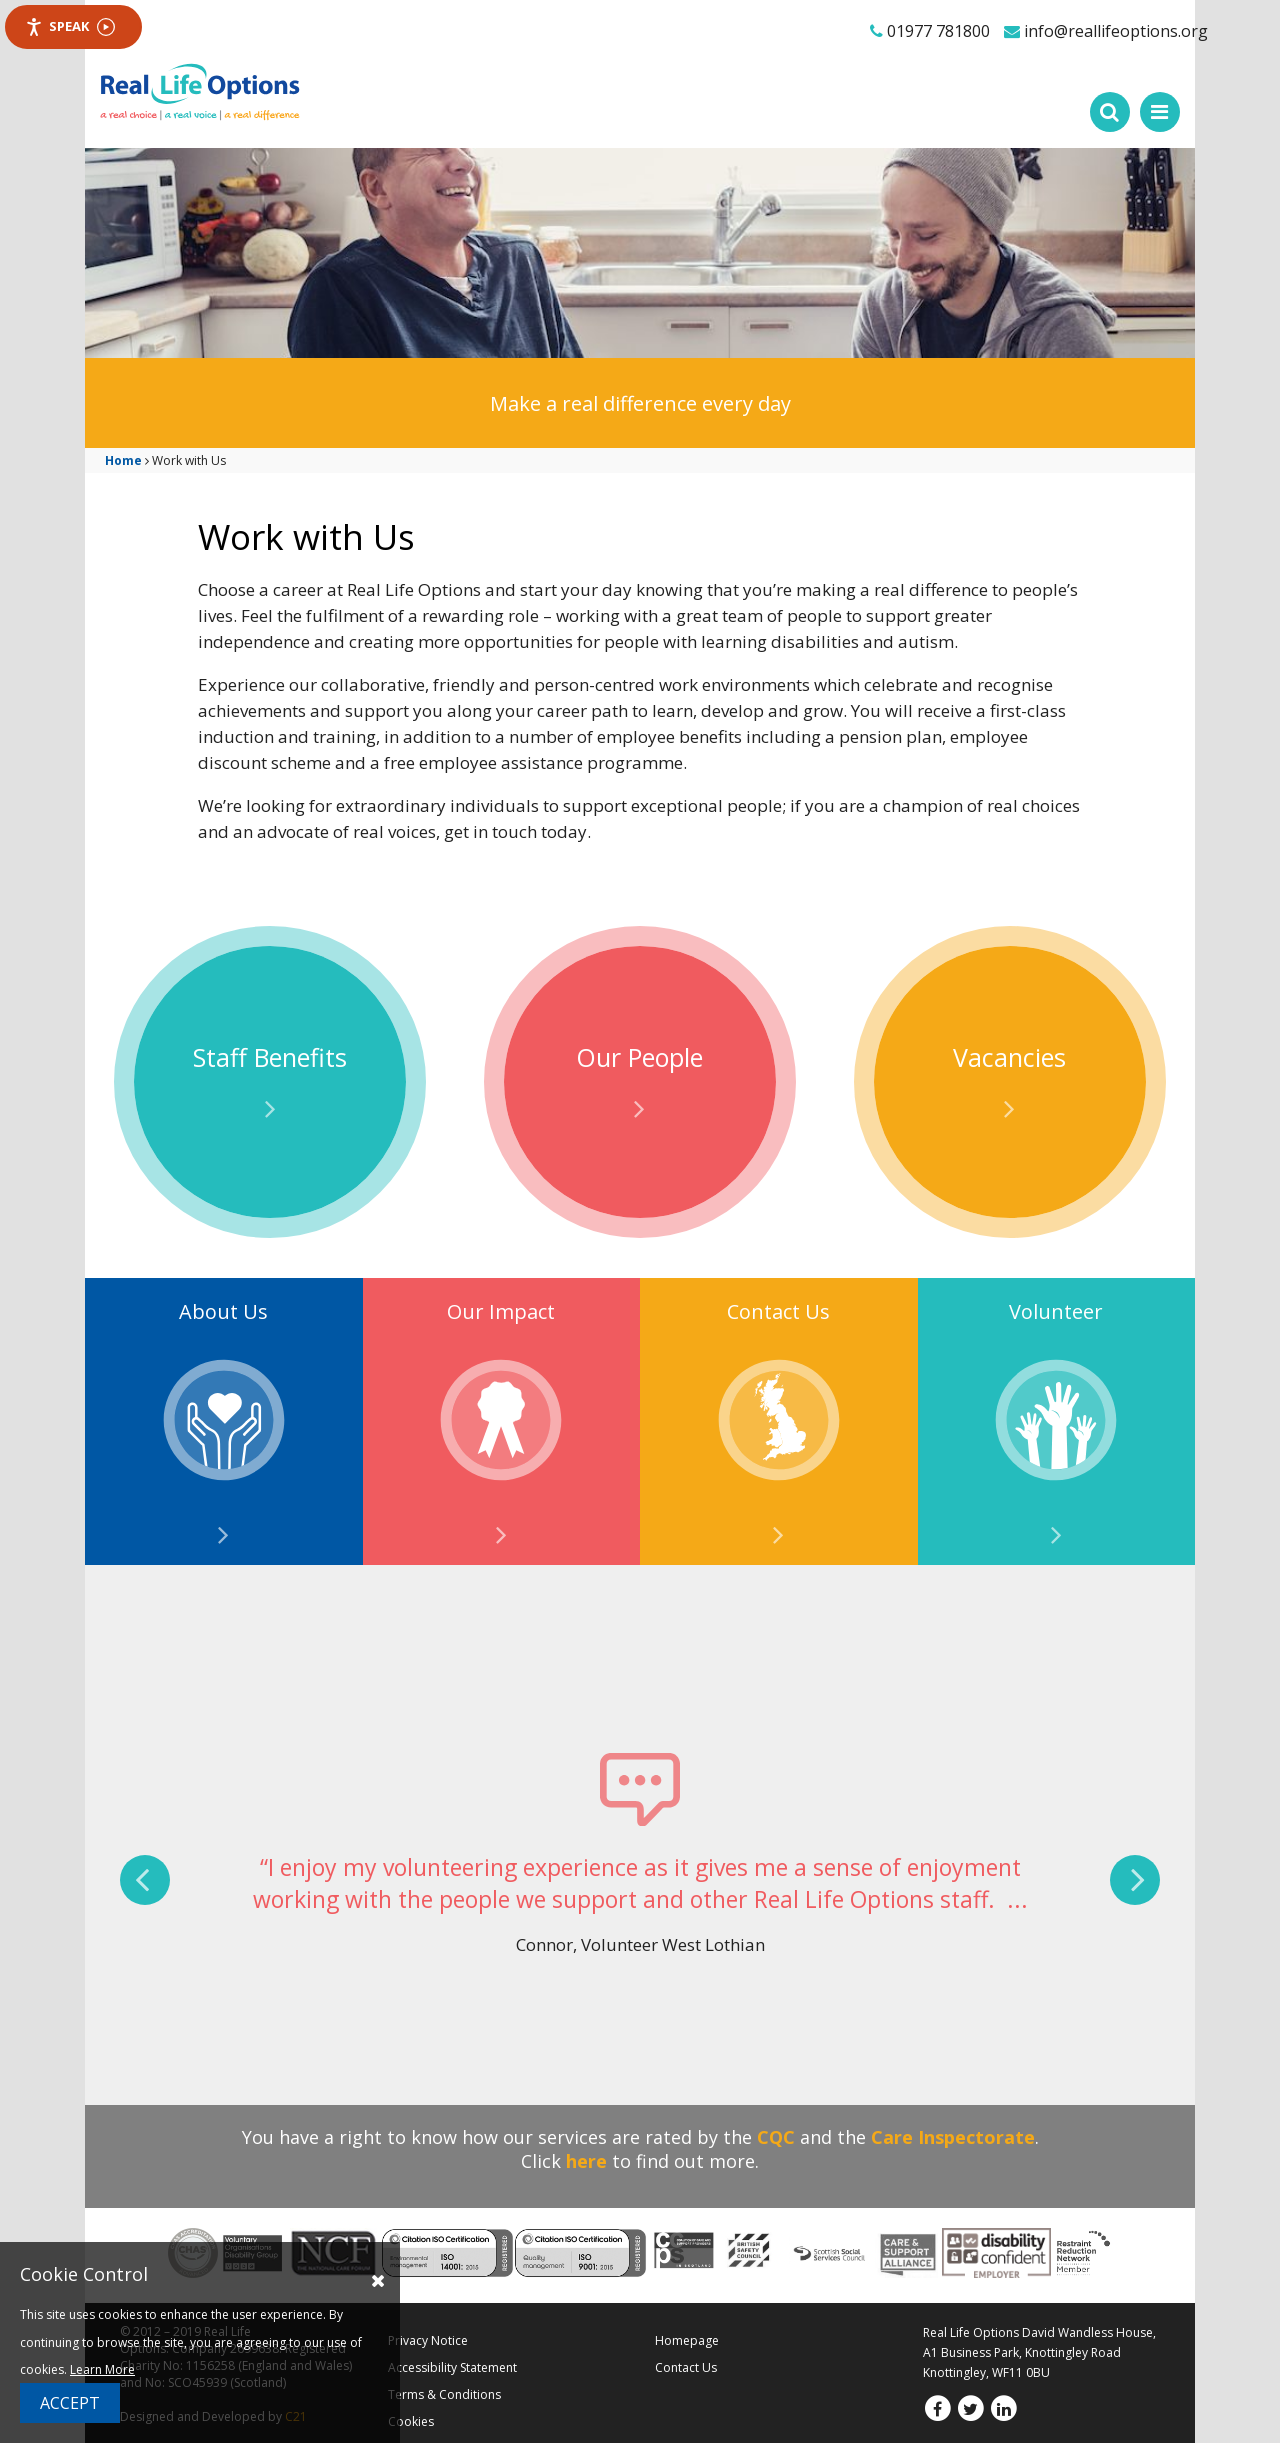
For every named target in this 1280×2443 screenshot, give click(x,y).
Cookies (411, 2421)
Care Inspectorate (953, 2137)
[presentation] (145, 1880)
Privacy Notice (428, 2340)
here (586, 2161)
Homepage (687, 2340)
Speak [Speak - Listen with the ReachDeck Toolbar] (70, 26)
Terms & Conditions (444, 2394)
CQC (776, 2137)
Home (123, 460)
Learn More (102, 2369)
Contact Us (686, 2367)
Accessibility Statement (452, 2367)
